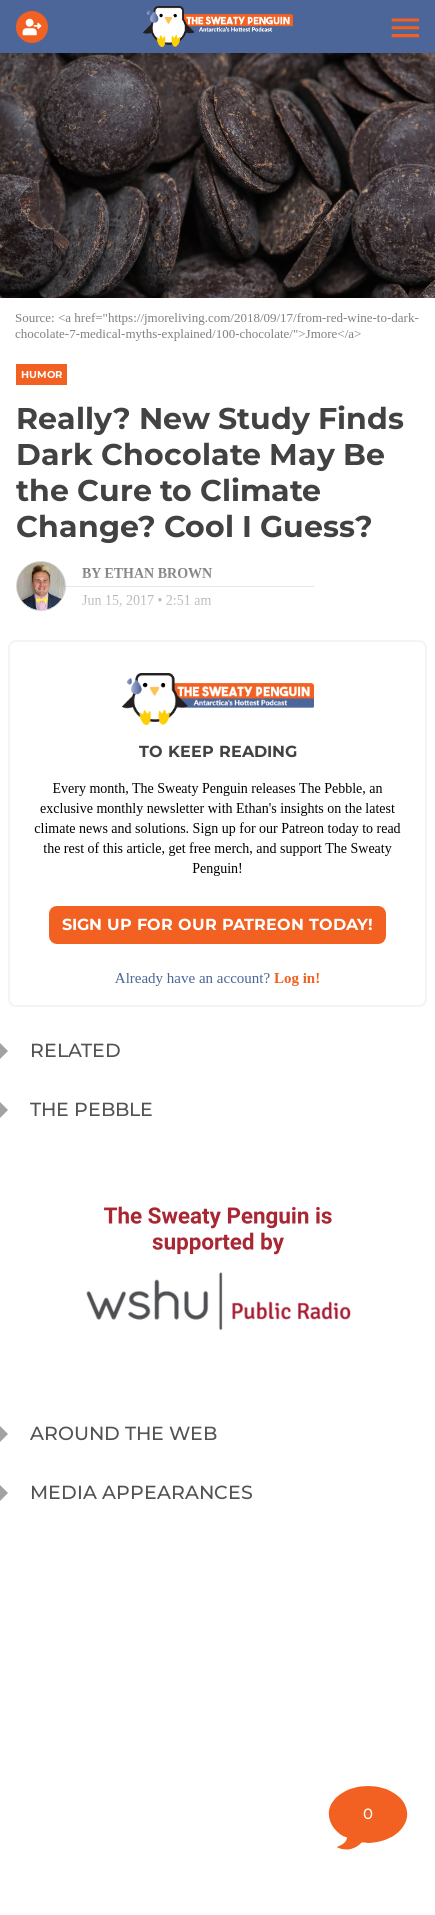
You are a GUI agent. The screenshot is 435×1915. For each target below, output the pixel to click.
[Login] (36, 27)
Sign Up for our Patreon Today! (217, 924)
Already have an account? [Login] (217, 978)
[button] (403, 27)
